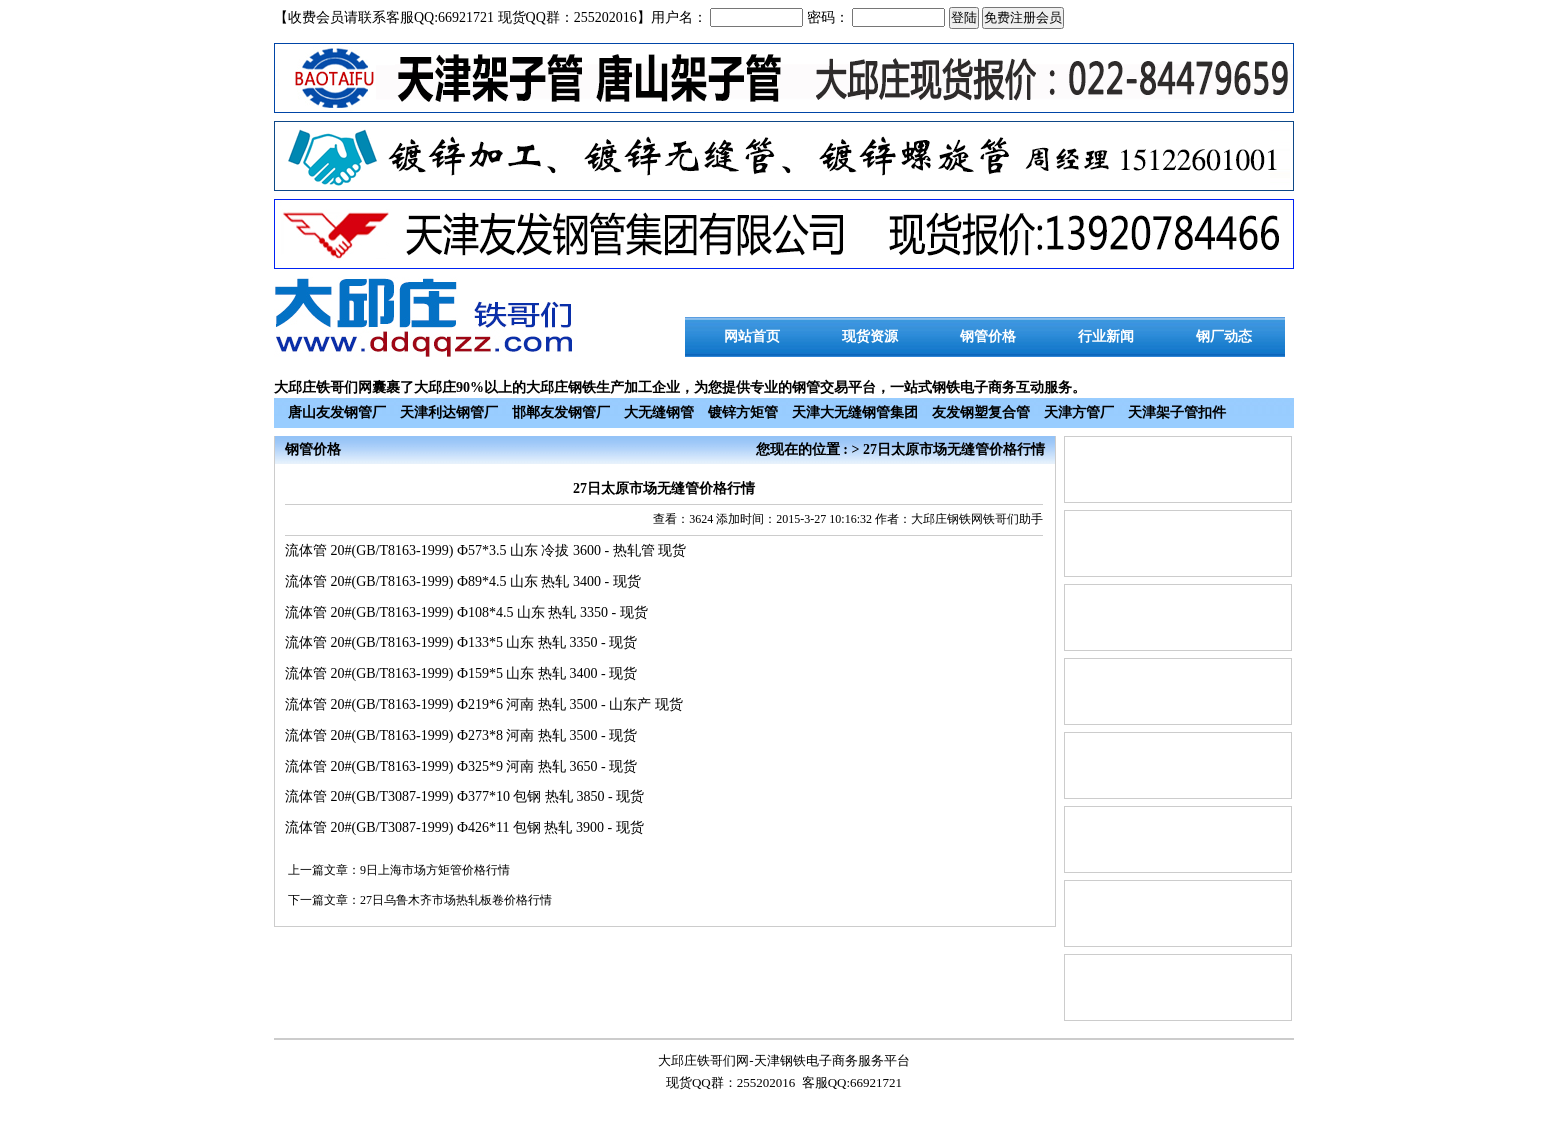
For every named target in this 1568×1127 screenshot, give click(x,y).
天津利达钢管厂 (449, 412)
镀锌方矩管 (743, 412)
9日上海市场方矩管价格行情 (435, 870)
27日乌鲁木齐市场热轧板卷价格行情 (456, 900)
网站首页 (752, 336)
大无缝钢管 (659, 412)
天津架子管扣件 (1177, 412)
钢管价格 (988, 336)
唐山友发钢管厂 (337, 412)
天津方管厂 (1079, 412)
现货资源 (870, 336)
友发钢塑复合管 (981, 412)
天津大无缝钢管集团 (855, 412)
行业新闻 (1106, 336)
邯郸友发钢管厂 (561, 412)
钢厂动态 (1224, 336)
